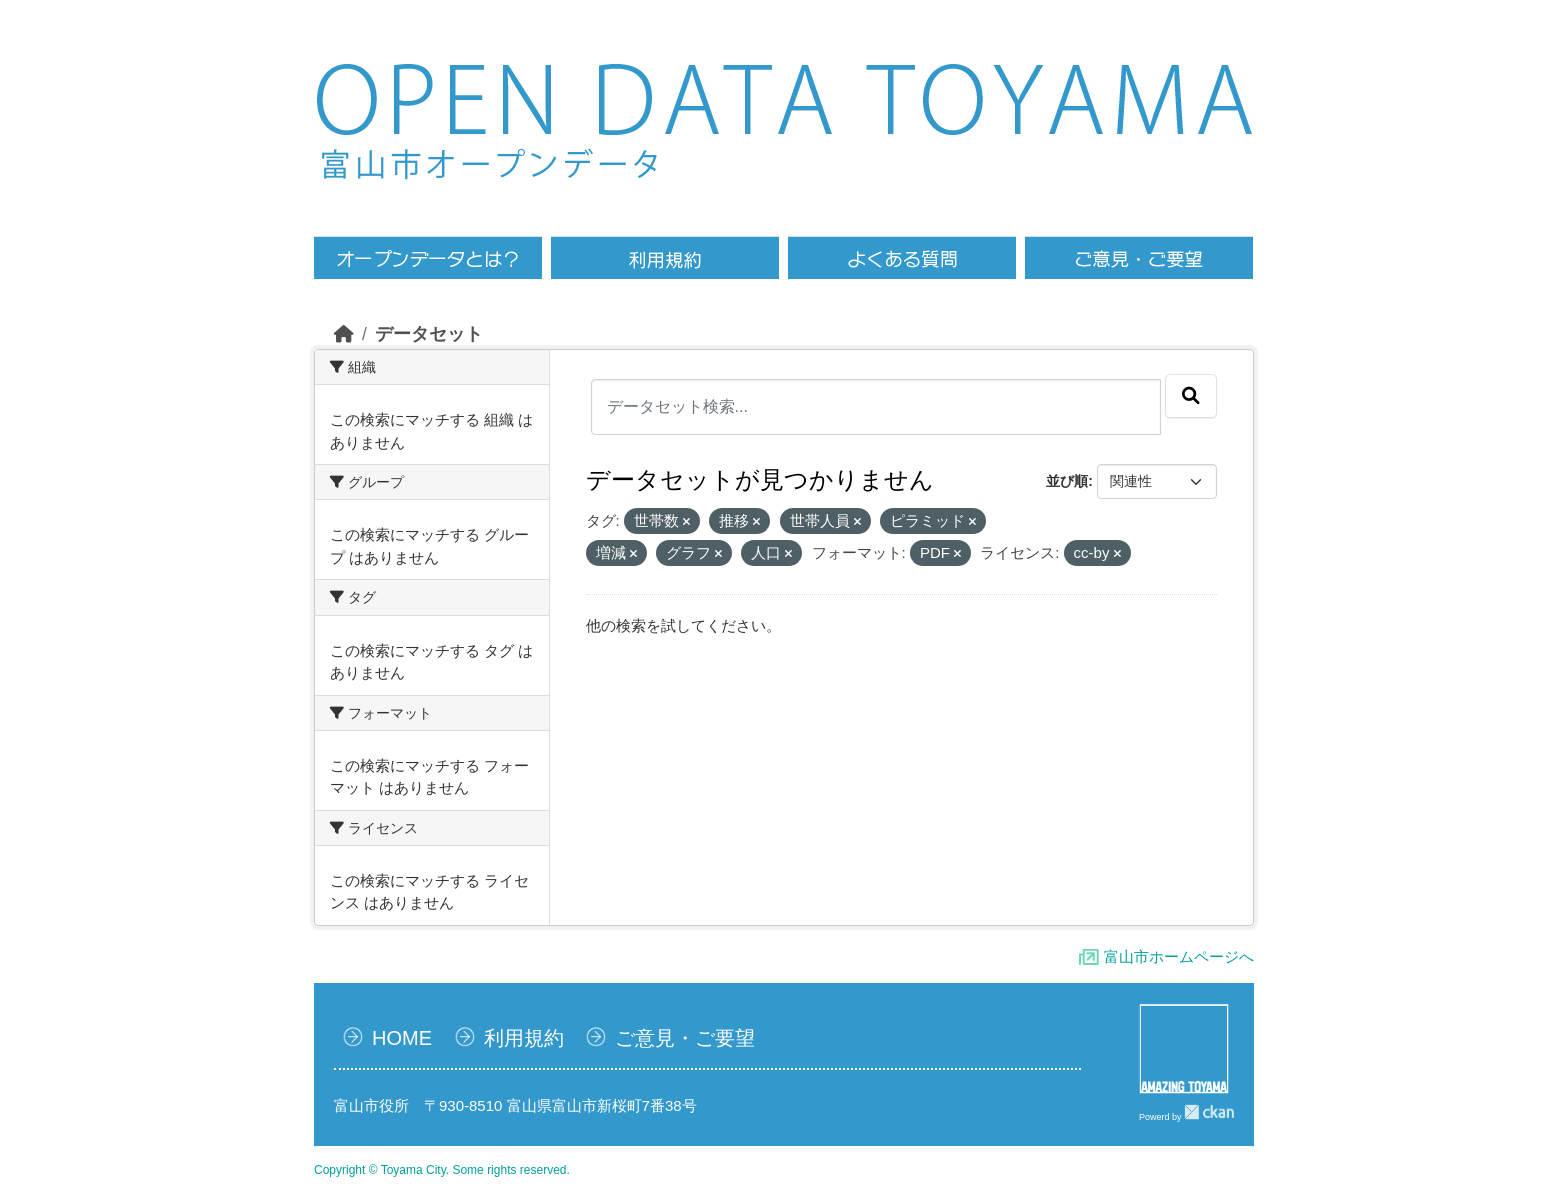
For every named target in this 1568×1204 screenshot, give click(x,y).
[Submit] (1191, 396)
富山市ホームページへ (1179, 956)
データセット (429, 334)
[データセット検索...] (876, 407)
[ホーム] (344, 334)
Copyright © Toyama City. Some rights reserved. (442, 1170)
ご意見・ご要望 (685, 1038)
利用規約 (524, 1038)
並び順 (1067, 481)
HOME (402, 1038)
